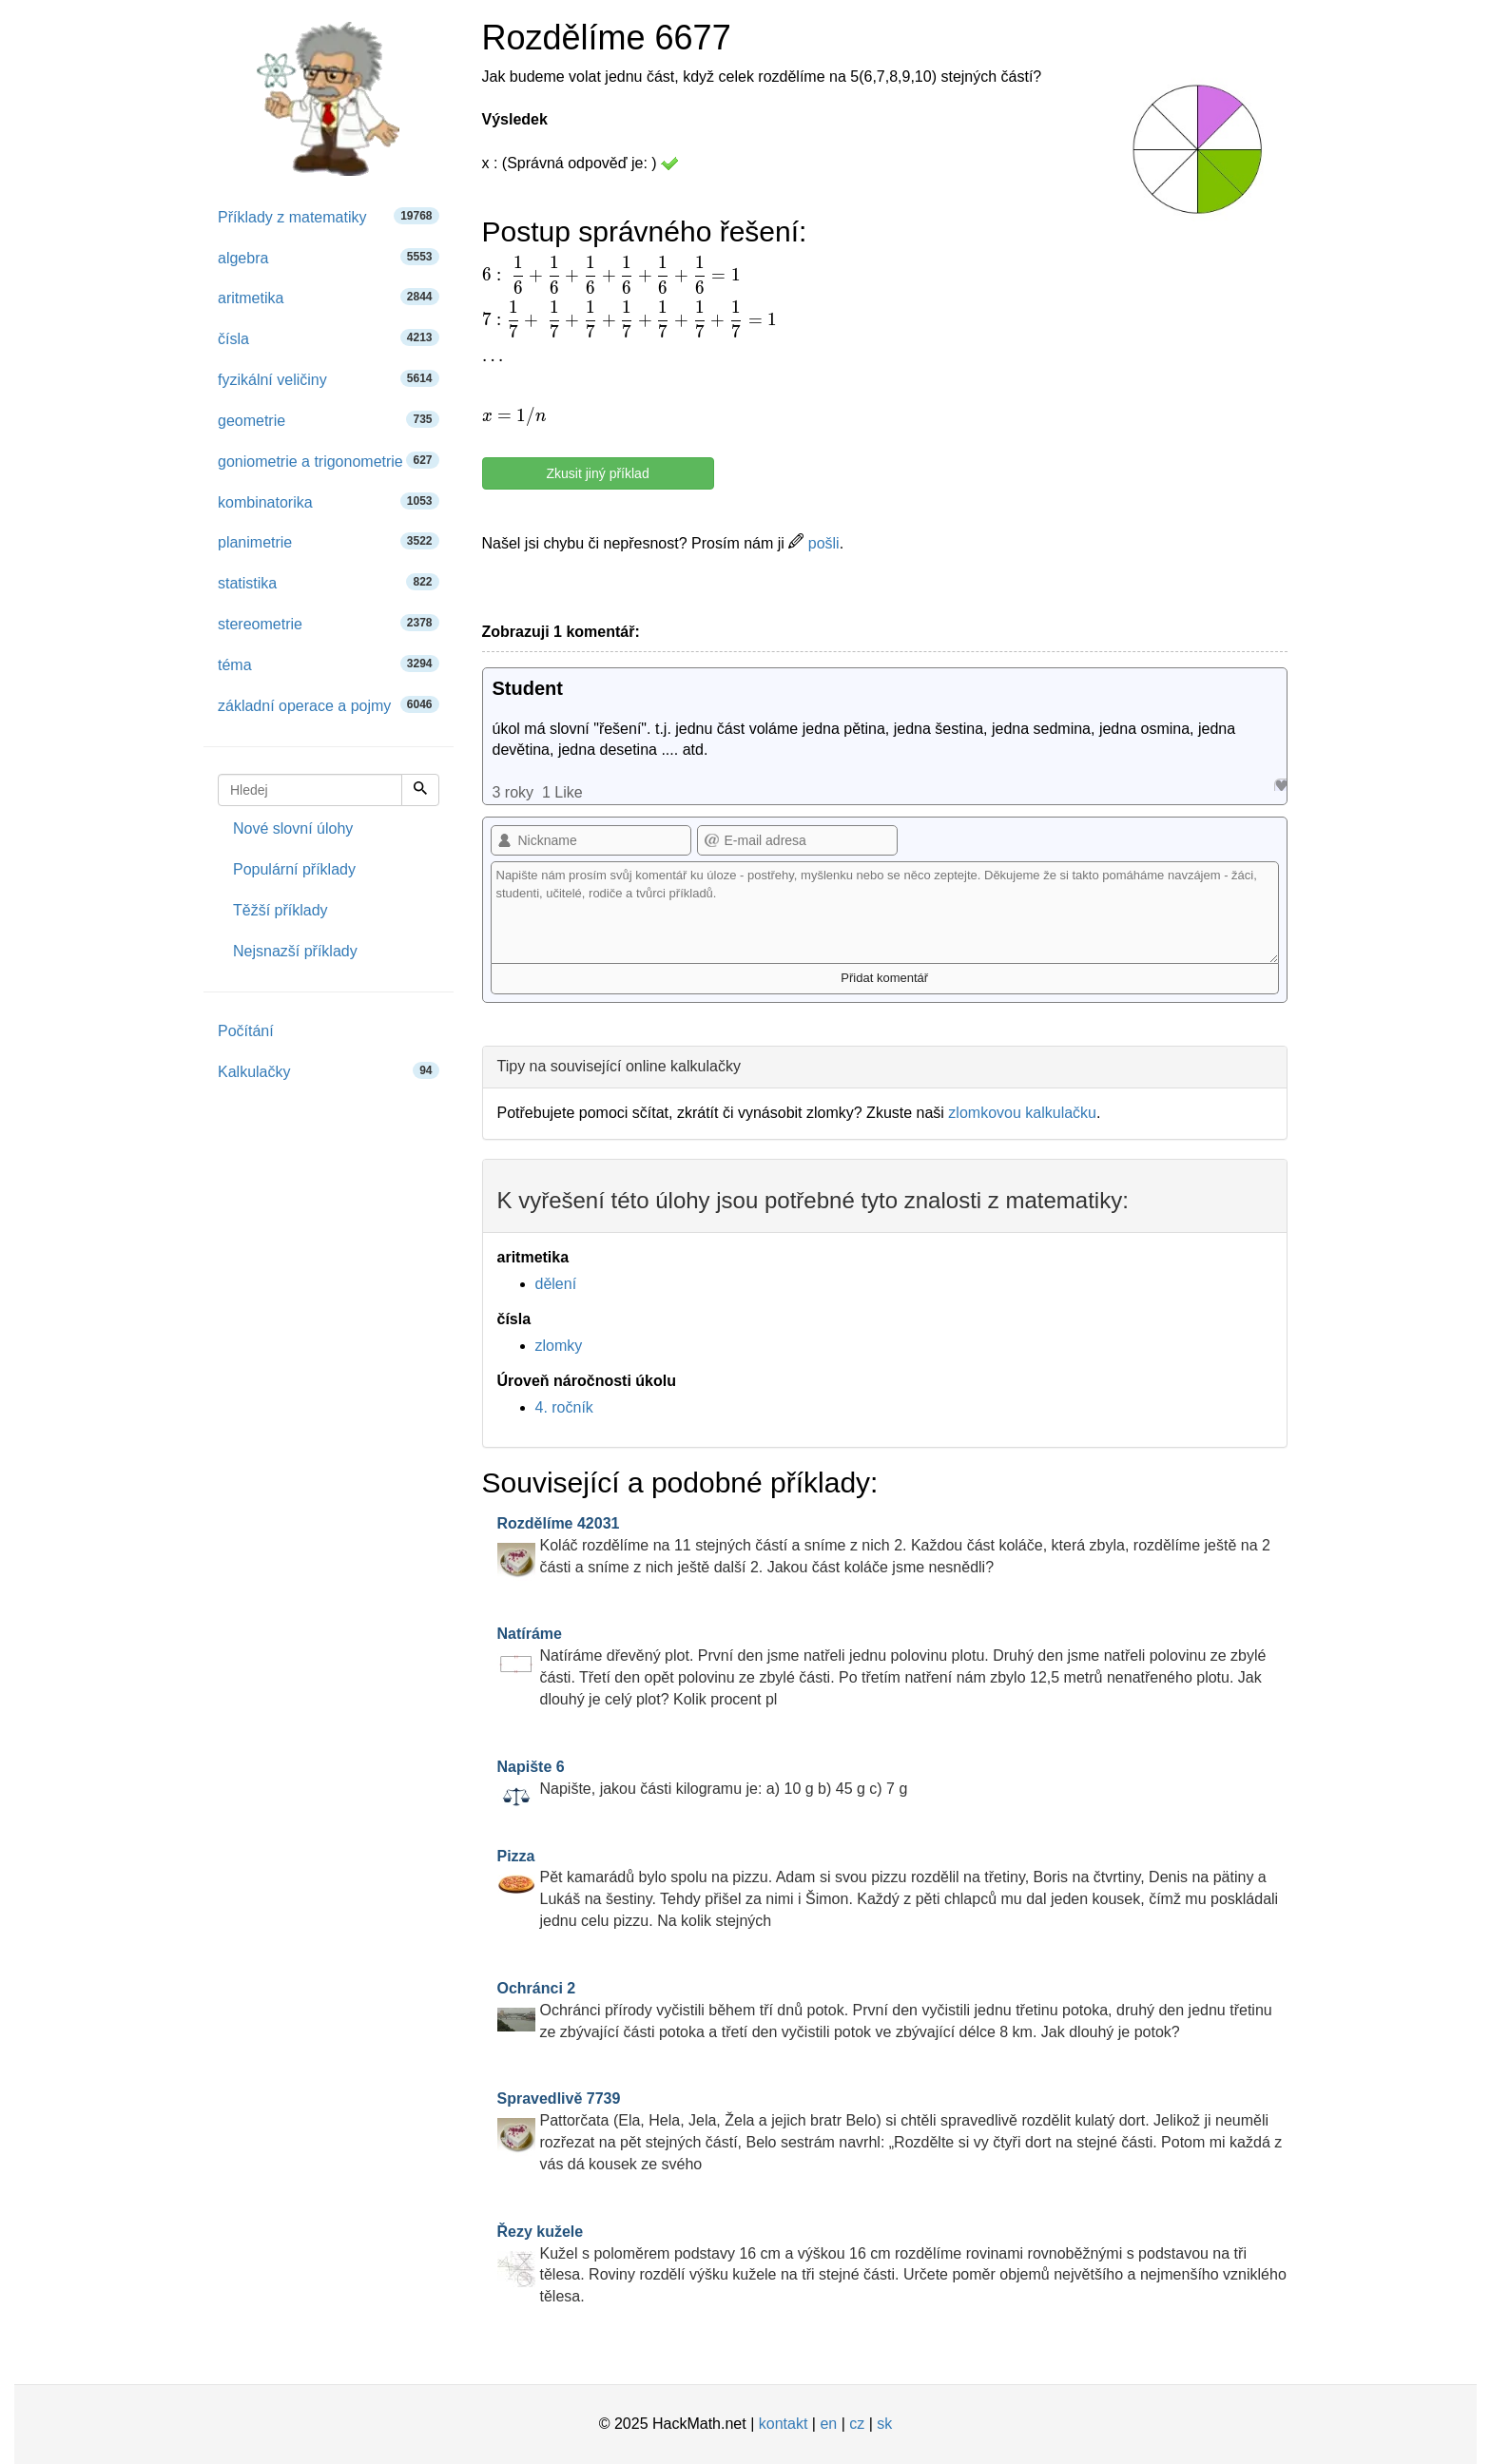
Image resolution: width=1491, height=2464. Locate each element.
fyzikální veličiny (328, 379)
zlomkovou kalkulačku (1022, 1113)
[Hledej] (420, 790)
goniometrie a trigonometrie (328, 461)
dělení (556, 1284)
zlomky (559, 1346)
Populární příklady (294, 869)
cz (856, 2424)
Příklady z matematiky (328, 216)
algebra (328, 257)
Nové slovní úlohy (293, 828)
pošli (813, 543)
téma (328, 664)
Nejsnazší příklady (295, 951)
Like (1280, 785)
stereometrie (328, 623)
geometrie (328, 420)
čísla (328, 338)
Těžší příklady (280, 910)
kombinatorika (328, 501)
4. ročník (564, 1407)
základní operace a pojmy (328, 705)
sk (884, 2424)
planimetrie (328, 541)
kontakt (783, 2424)
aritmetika (328, 297)
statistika (328, 582)
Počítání (246, 1031)
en (828, 2424)
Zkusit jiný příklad (598, 473)
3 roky (513, 792)
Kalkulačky (328, 1071)
